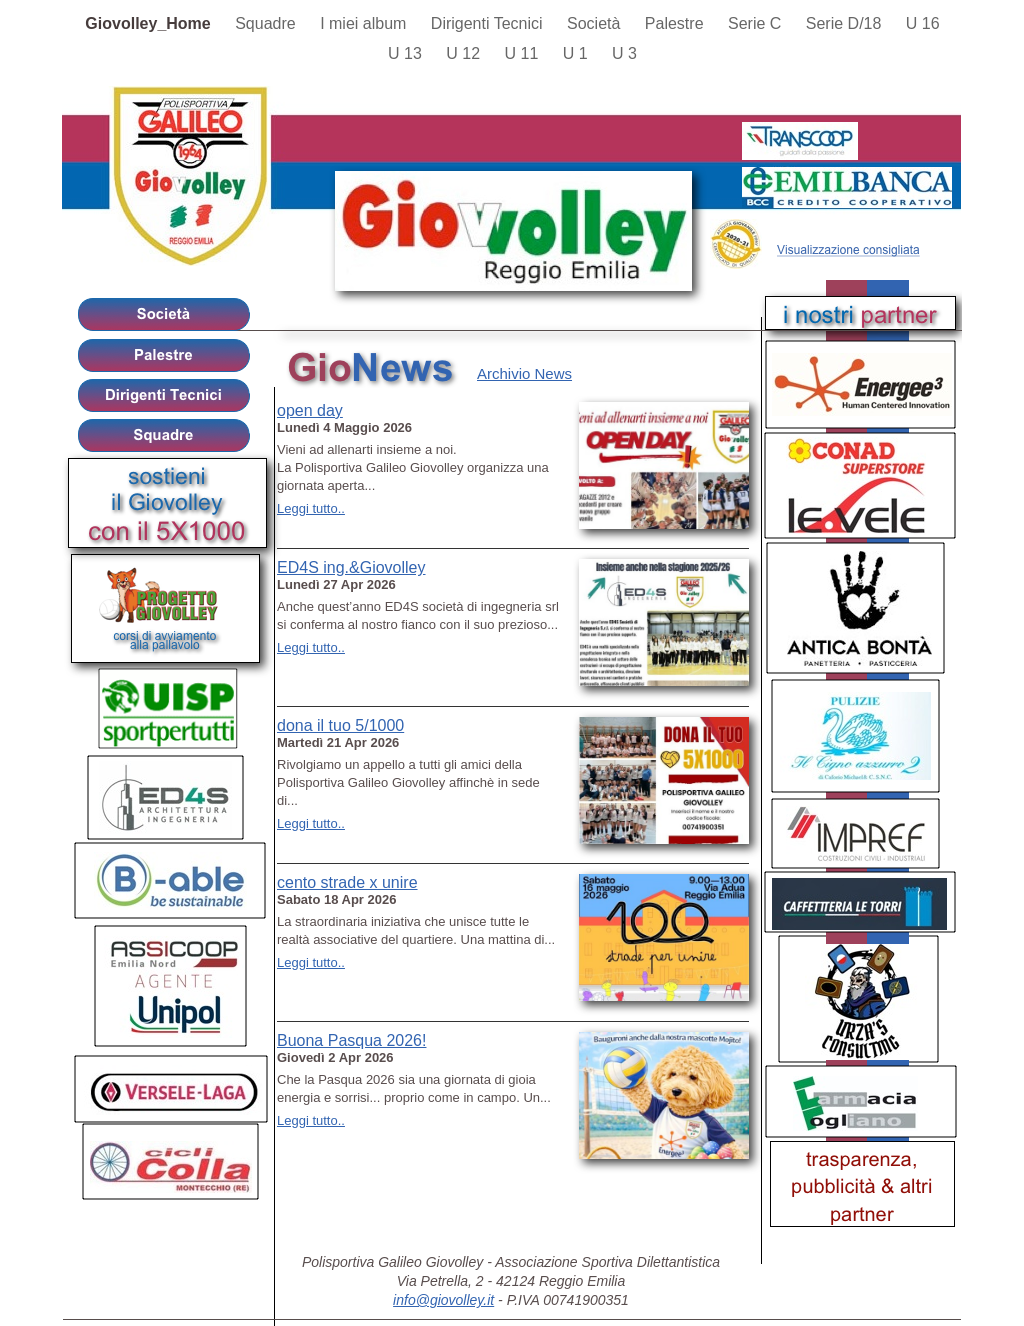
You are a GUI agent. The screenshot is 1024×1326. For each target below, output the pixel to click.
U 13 (407, 53)
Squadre (267, 23)
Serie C (757, 23)
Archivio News (524, 373)
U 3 (624, 53)
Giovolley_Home (150, 23)
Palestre (676, 23)
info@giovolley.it (443, 1300)
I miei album (365, 23)
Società (596, 23)
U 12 (465, 53)
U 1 (577, 53)
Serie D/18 (846, 23)
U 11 (524, 53)
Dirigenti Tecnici (489, 23)
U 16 (923, 23)
